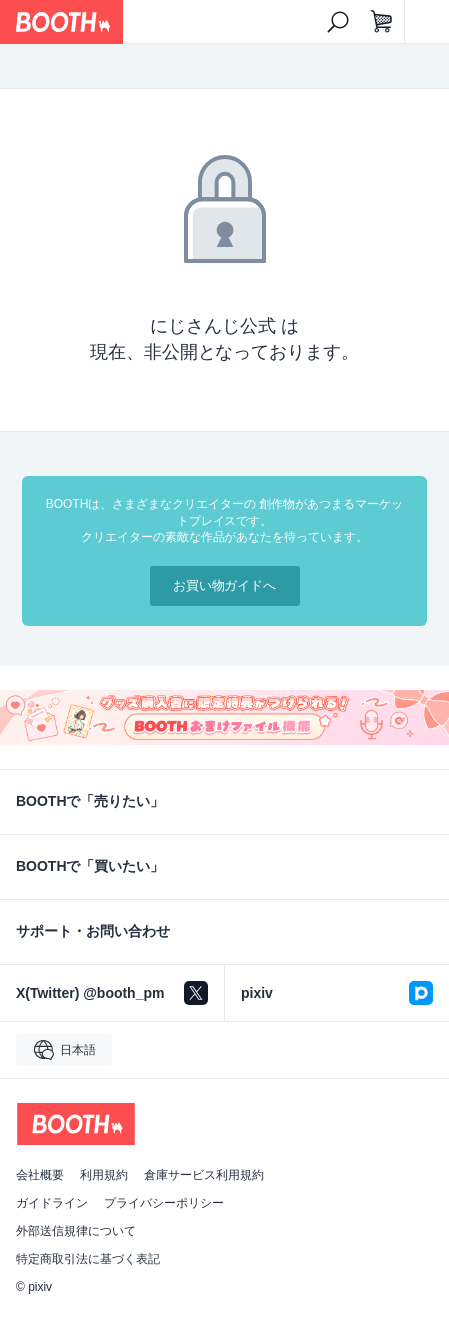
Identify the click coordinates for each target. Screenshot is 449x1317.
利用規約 (104, 1175)
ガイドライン (52, 1203)
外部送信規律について (76, 1231)
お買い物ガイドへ (225, 585)
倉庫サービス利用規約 (204, 1175)
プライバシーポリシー (164, 1203)
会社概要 (40, 1175)
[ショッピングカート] (382, 22)
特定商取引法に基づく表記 (88, 1259)
